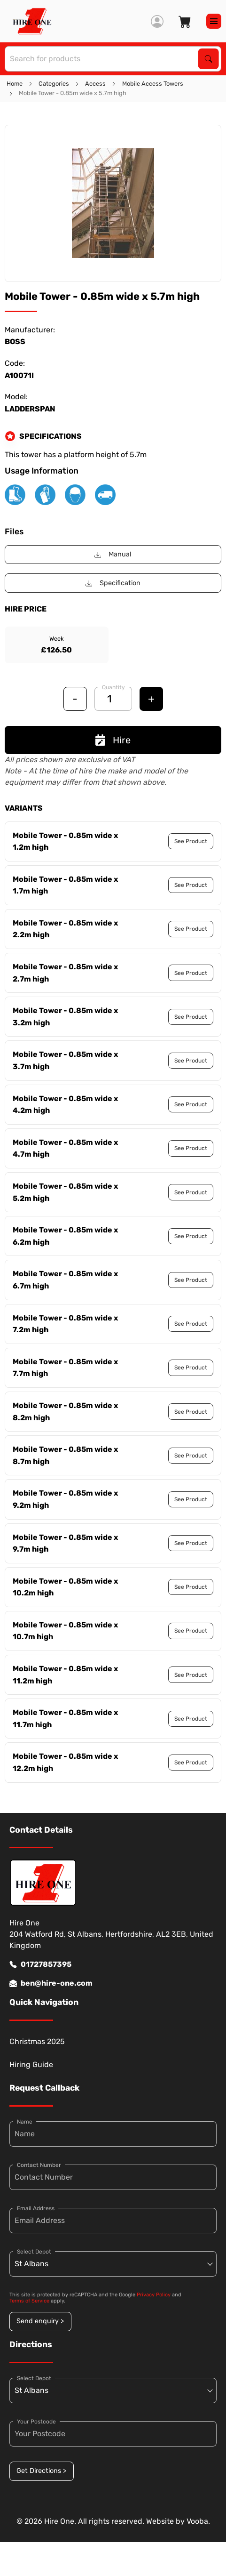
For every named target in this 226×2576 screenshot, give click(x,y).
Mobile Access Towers (152, 83)
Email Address (36, 2208)
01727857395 (40, 1964)
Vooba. (198, 2521)
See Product (190, 841)
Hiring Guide (31, 2064)
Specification (113, 583)
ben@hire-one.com (51, 1983)
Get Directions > (41, 2471)
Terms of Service (29, 2301)
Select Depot (34, 2251)
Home (15, 83)
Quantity (113, 687)
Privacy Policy (154, 2295)
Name (24, 2121)
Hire (113, 740)
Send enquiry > (40, 2321)
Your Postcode (36, 2421)
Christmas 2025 (37, 2041)
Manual (113, 554)
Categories (54, 83)
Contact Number (39, 2165)
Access (95, 83)
